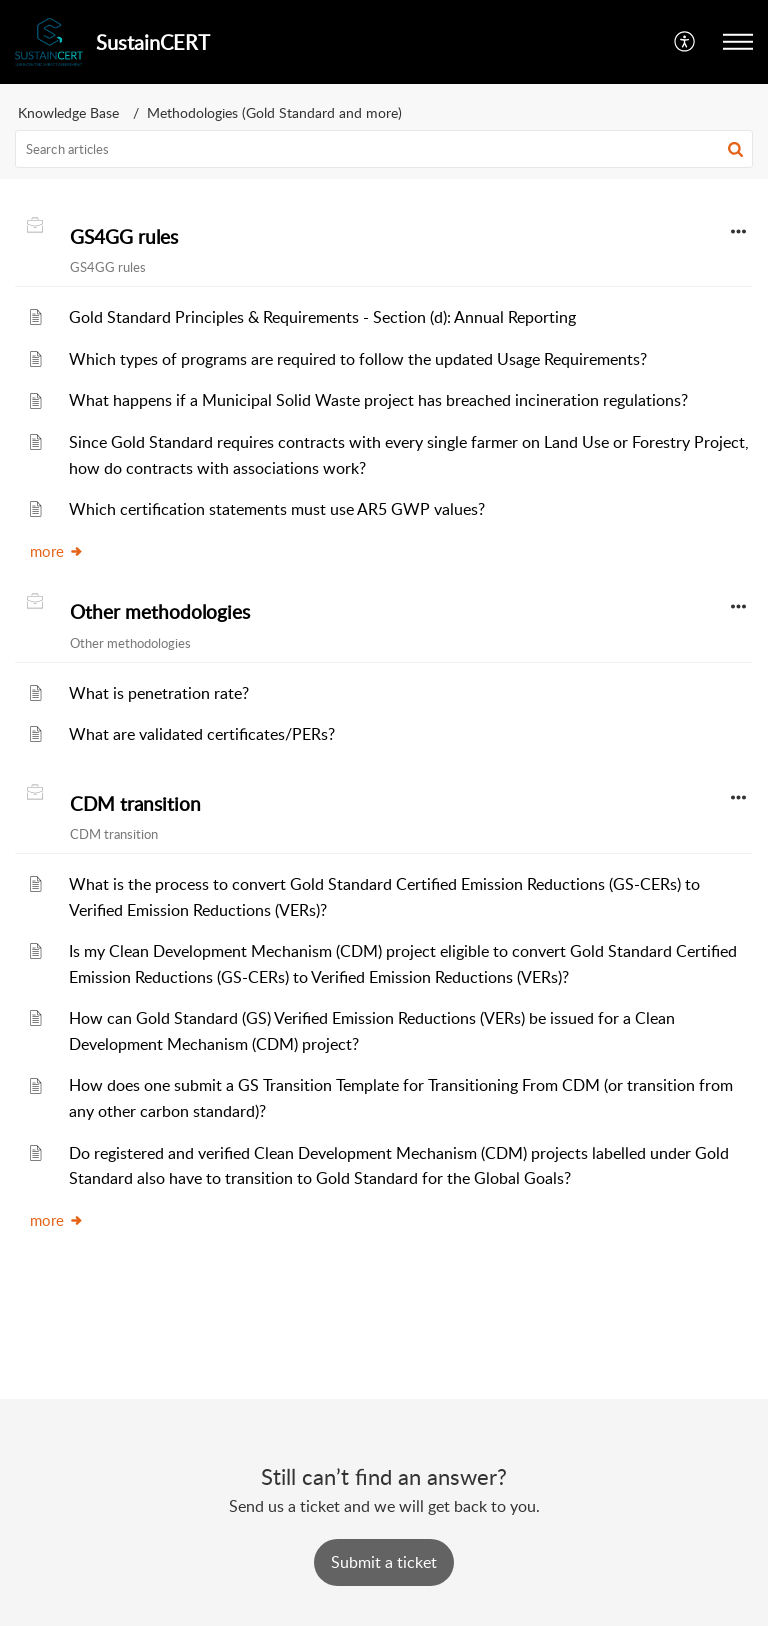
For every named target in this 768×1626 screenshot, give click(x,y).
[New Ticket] (384, 1562)
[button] (685, 42)
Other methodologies (160, 612)
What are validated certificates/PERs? (202, 734)
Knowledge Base (68, 112)
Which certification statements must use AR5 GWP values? (277, 509)
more (57, 551)
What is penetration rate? (159, 693)
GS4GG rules (124, 237)
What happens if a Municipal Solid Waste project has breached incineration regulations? (378, 400)
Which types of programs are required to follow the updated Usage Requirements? (358, 359)
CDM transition (135, 804)
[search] (384, 149)
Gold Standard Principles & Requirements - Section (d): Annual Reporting (322, 317)
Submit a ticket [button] (384, 1562)
